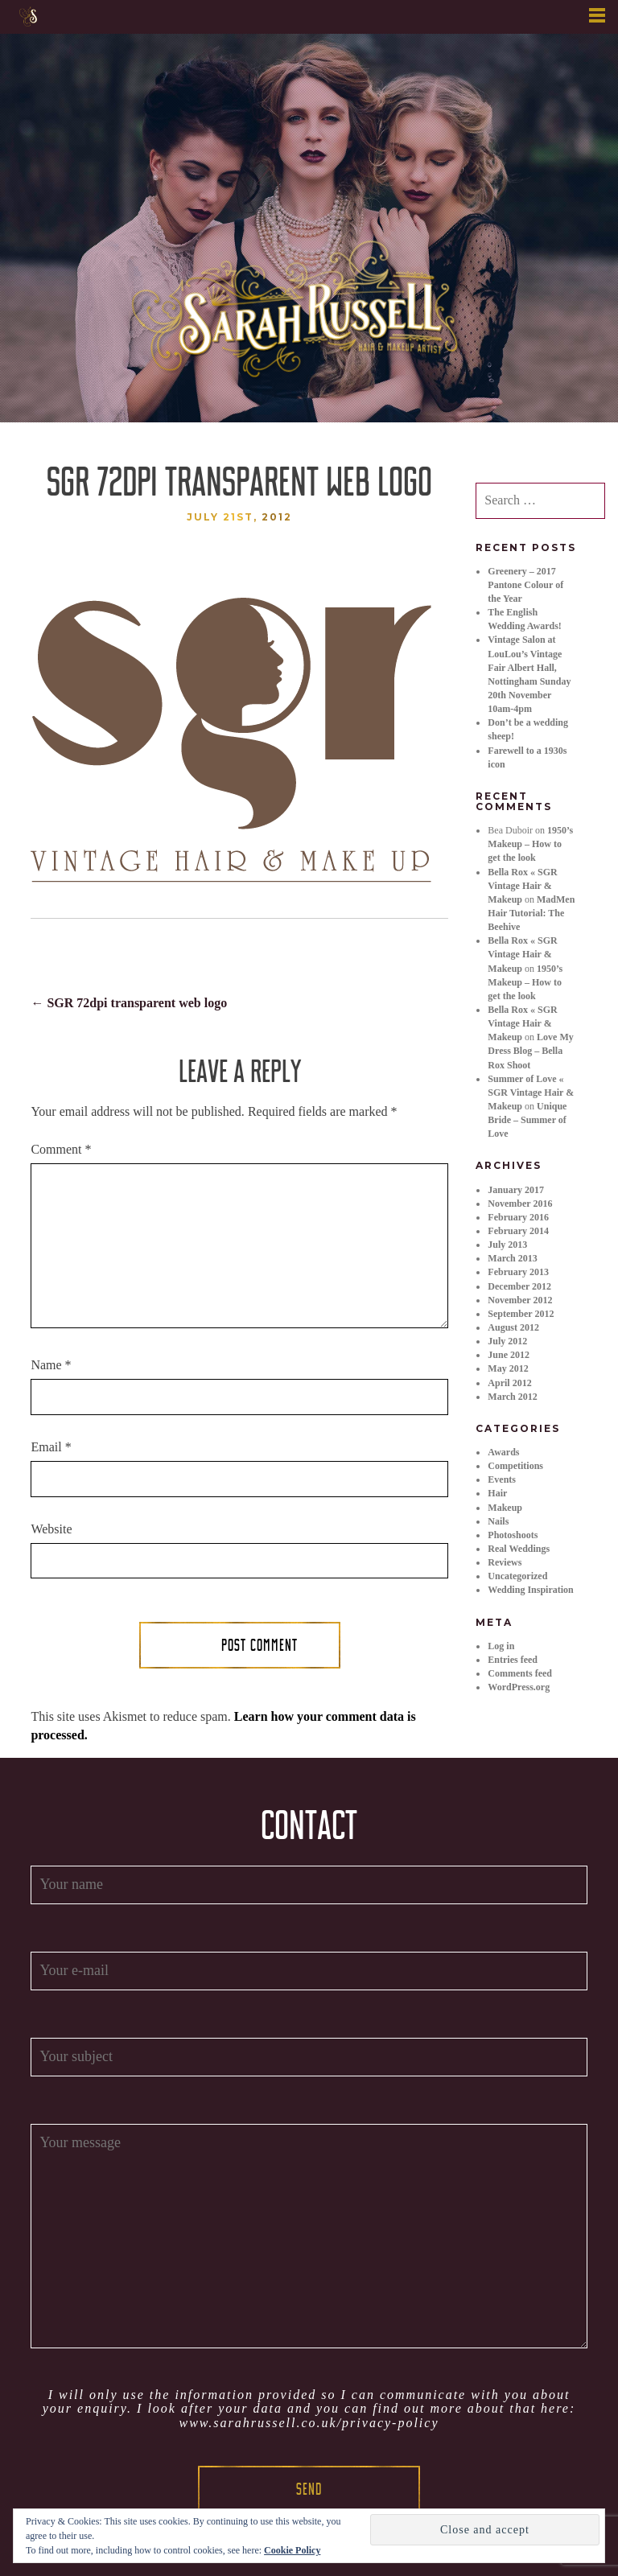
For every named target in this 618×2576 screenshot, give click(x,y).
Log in (501, 1646)
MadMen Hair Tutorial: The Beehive (531, 913)
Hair (497, 1493)
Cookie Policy (292, 2550)
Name (51, 1365)
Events (502, 1479)
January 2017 (516, 1189)
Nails (498, 1521)
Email (51, 1447)
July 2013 (507, 1244)
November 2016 (520, 1203)
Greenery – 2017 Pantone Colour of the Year (525, 585)
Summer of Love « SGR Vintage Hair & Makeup (531, 1092)
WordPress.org (519, 1687)
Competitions (515, 1465)
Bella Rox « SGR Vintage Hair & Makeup (522, 885)
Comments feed (520, 1673)
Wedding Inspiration (530, 1589)
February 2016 (518, 1217)
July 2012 (507, 1341)
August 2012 (513, 1327)
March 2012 (512, 1396)
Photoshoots (513, 1535)
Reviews (504, 1562)
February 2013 (518, 1272)
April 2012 (509, 1383)
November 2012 (520, 1300)
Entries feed (513, 1659)
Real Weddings (519, 1548)
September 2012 (521, 1313)
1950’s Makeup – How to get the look (530, 844)
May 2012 (508, 1368)
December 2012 (519, 1286)
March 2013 (512, 1258)
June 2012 (508, 1354)
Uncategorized (517, 1576)
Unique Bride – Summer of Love (527, 1120)
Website (51, 1529)
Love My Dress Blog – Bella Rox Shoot (530, 1050)
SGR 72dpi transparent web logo (129, 1003)
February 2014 (518, 1231)
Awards (503, 1452)
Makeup (505, 1507)
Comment (61, 1149)
